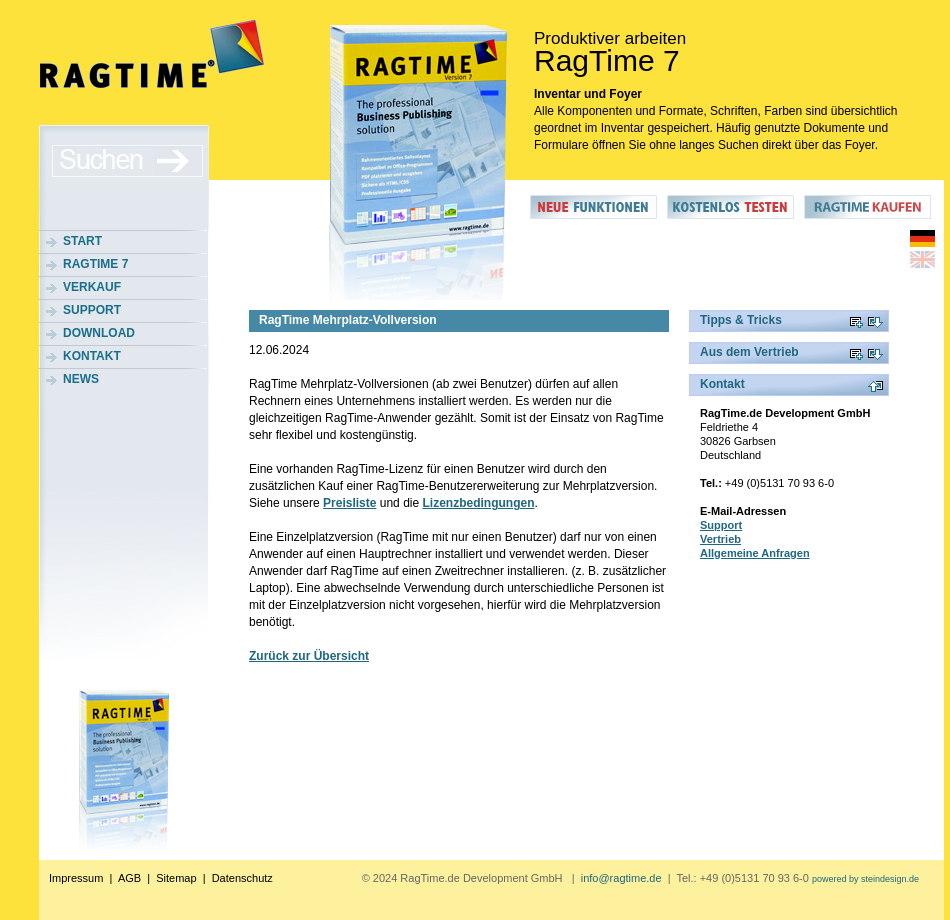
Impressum (76, 878)
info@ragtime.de (621, 878)
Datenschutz (242, 878)
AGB (129, 878)
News (81, 379)
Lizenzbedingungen (478, 503)
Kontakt (92, 356)
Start (82, 241)
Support (92, 310)
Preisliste (349, 503)
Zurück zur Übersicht (309, 656)
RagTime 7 (95, 264)
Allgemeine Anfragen (755, 553)
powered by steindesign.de (865, 879)
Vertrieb (720, 539)
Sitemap (176, 878)
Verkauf (92, 287)
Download (99, 333)
